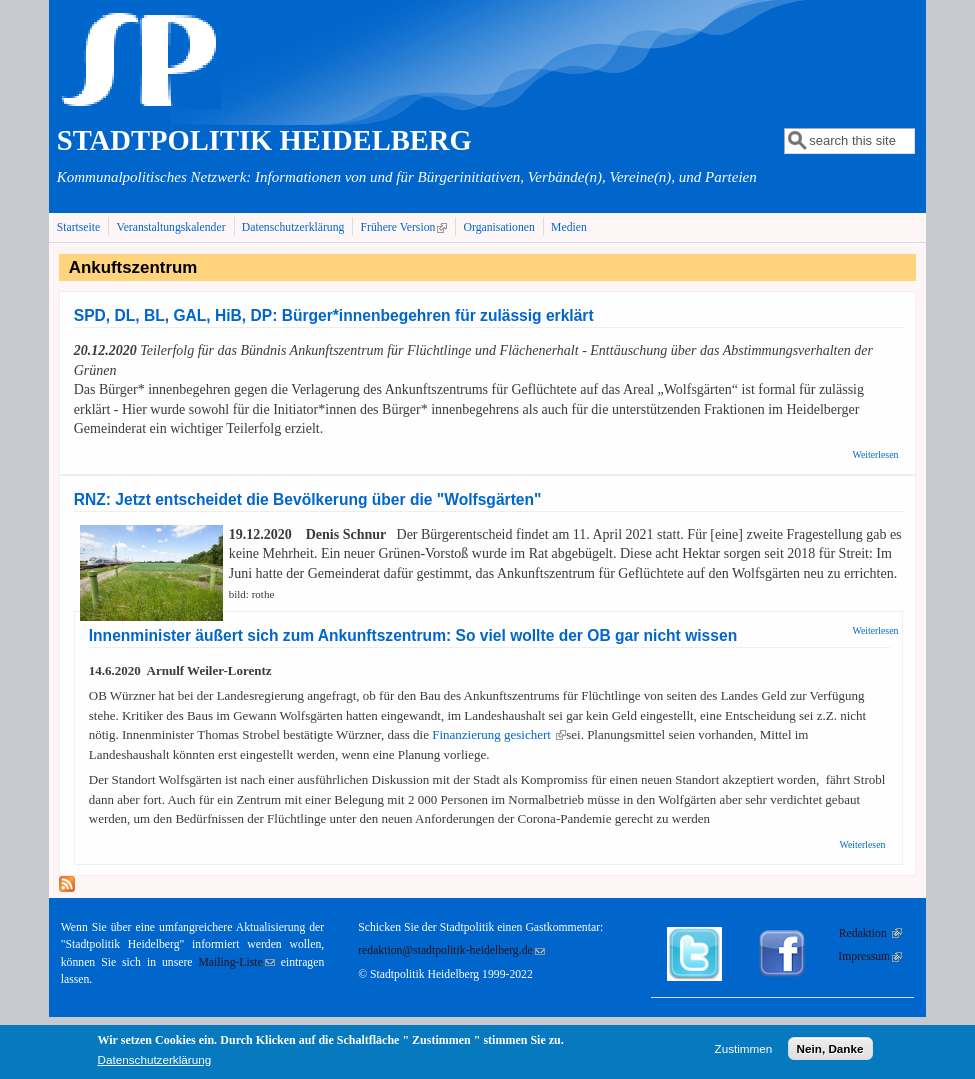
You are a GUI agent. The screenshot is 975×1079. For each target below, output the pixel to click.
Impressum (870, 956)
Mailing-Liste (236, 962)
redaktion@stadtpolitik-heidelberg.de (451, 950)
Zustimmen (744, 1051)
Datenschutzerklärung (293, 227)
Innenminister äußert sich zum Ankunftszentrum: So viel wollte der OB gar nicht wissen (413, 635)
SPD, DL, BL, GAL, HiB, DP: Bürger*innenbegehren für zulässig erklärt (334, 315)
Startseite (79, 227)
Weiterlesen (876, 454)
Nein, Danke (830, 1051)
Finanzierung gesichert (499, 734)
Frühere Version (406, 227)
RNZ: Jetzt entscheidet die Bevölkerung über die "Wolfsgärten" (308, 499)
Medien (569, 227)
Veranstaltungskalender (171, 227)
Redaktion (870, 933)
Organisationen (499, 227)
